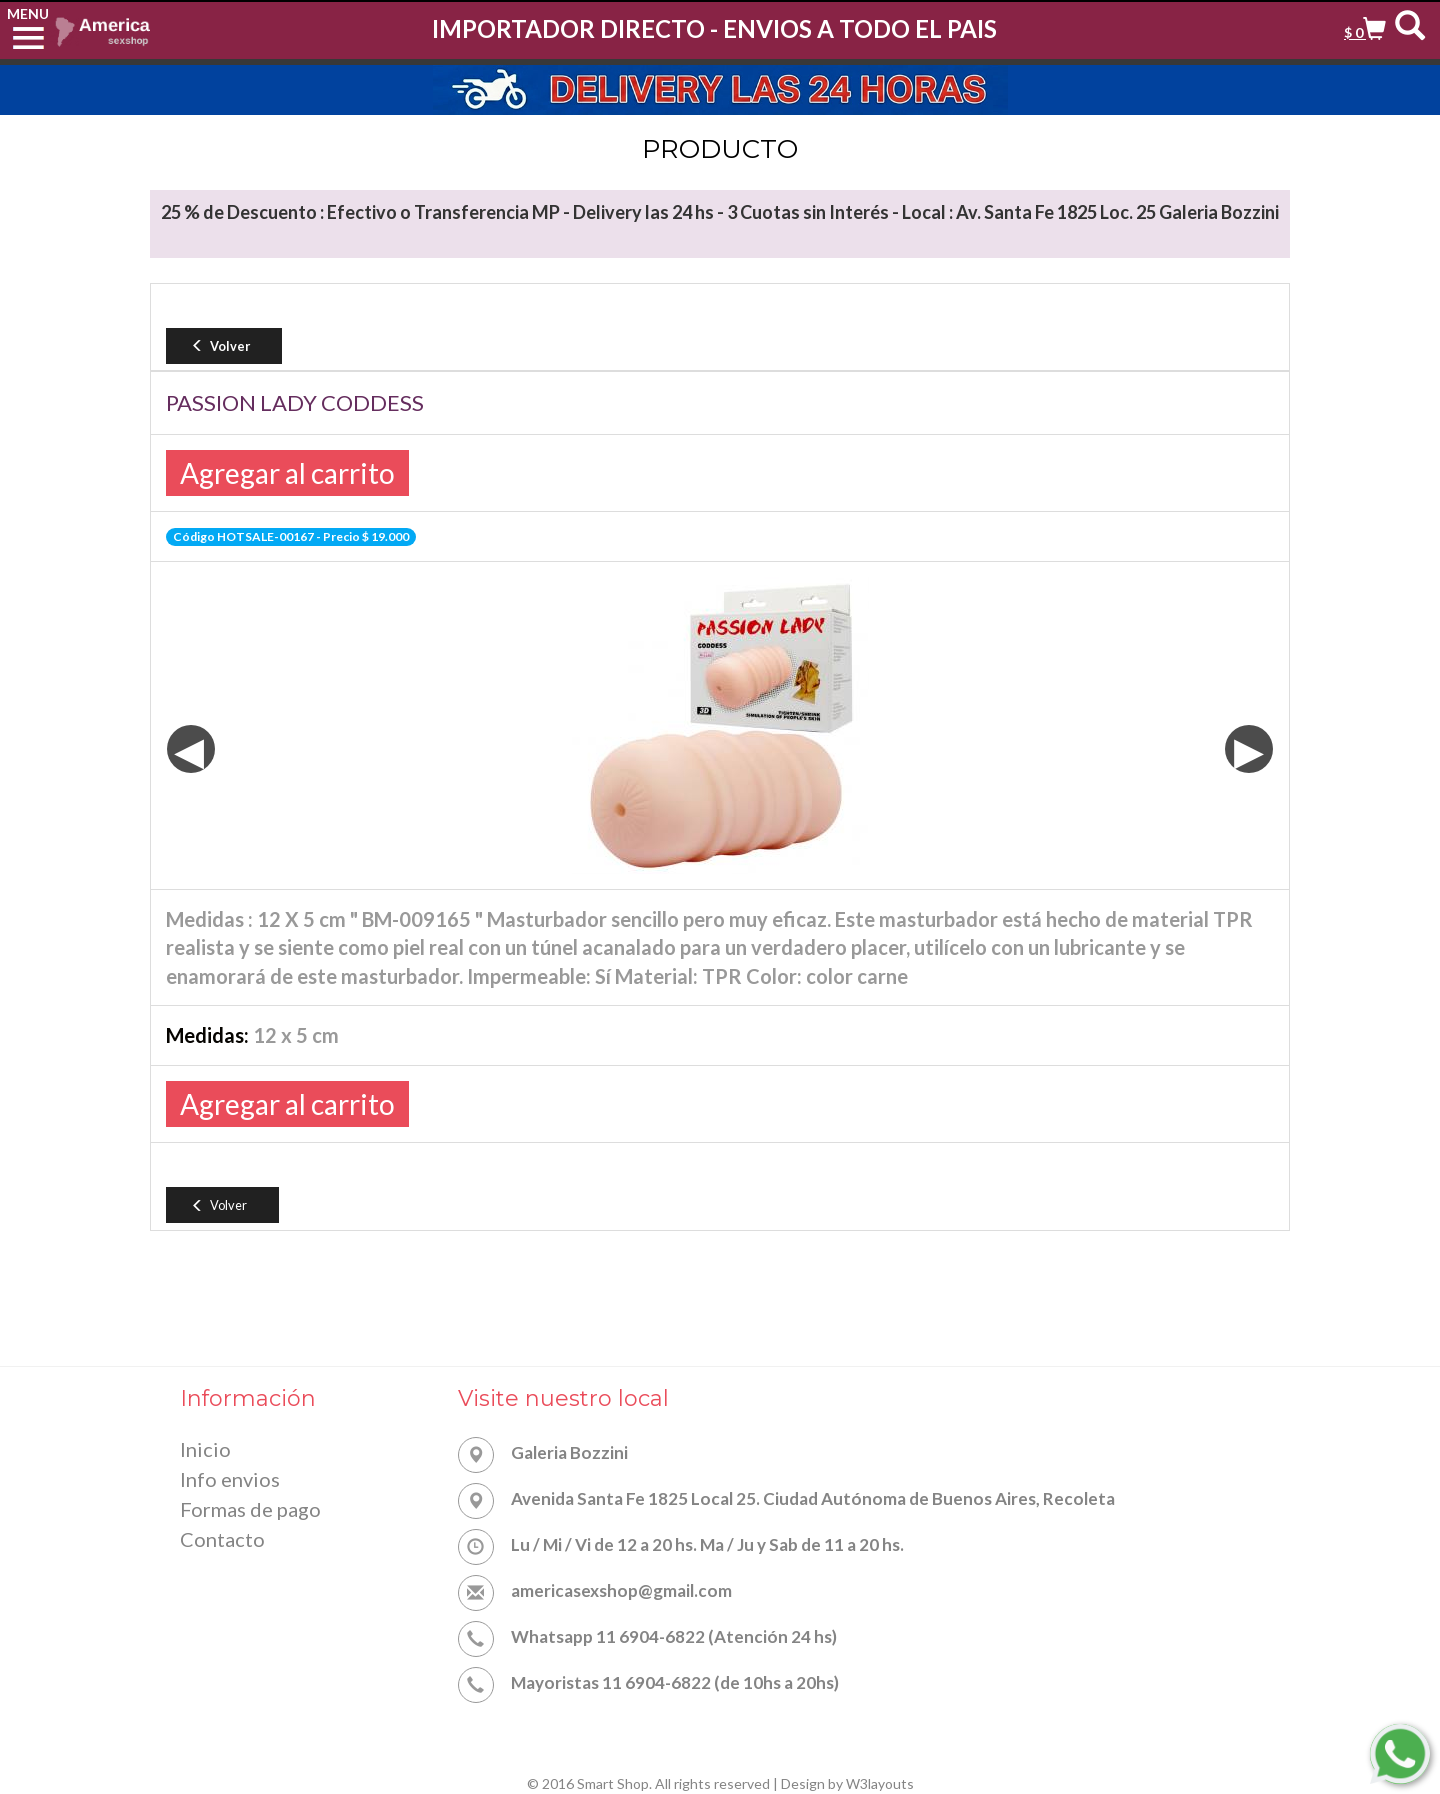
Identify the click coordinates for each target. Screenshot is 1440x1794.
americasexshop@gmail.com (621, 1590)
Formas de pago (250, 1512)
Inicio (205, 1450)
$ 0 (1355, 32)
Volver (219, 346)
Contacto (222, 1543)
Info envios (230, 1481)
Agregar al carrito (287, 473)
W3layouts (880, 1783)
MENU (28, 13)
